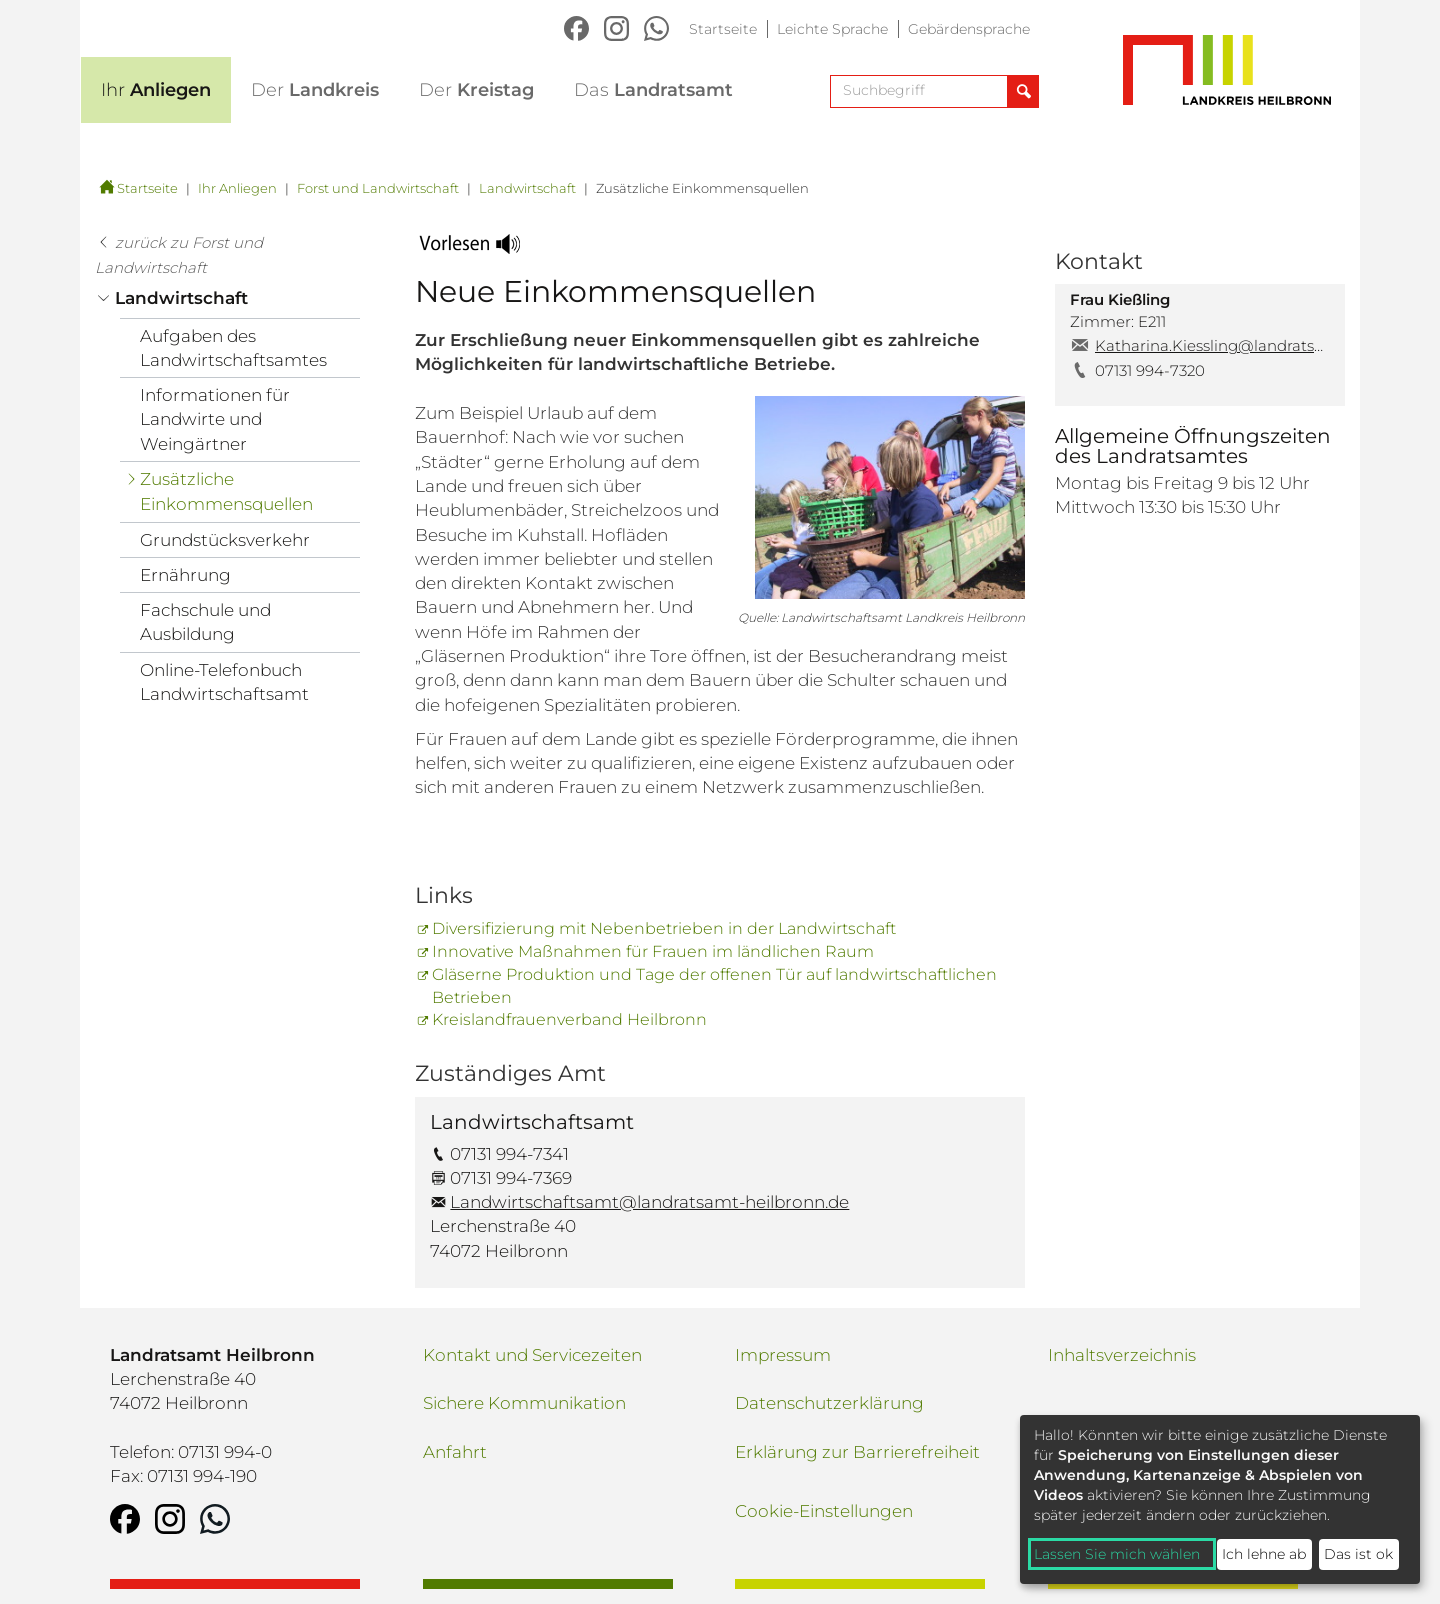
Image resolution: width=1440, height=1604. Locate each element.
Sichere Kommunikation (524, 1403)
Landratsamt (653, 90)
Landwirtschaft (527, 188)
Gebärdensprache (969, 29)
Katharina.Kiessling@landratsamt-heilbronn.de (1212, 345)
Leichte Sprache (832, 29)
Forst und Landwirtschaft (378, 188)
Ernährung (185, 575)
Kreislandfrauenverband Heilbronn (569, 1019)
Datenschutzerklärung (829, 1403)
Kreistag (476, 90)
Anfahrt (455, 1452)
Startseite (723, 29)
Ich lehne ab (1264, 1554)
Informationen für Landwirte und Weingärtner (215, 419)
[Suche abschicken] (1022, 91)
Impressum (783, 1355)
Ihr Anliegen (237, 188)
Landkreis (315, 90)
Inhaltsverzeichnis (1122, 1355)
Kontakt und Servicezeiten (532, 1355)
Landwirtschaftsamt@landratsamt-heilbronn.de (649, 1202)
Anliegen (156, 90)
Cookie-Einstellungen (824, 1511)
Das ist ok (1358, 1554)
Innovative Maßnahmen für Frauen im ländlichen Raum (653, 951)
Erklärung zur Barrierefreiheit (857, 1452)
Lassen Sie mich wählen (1117, 1554)
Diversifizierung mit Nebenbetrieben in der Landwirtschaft (664, 928)
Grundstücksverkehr (225, 540)
